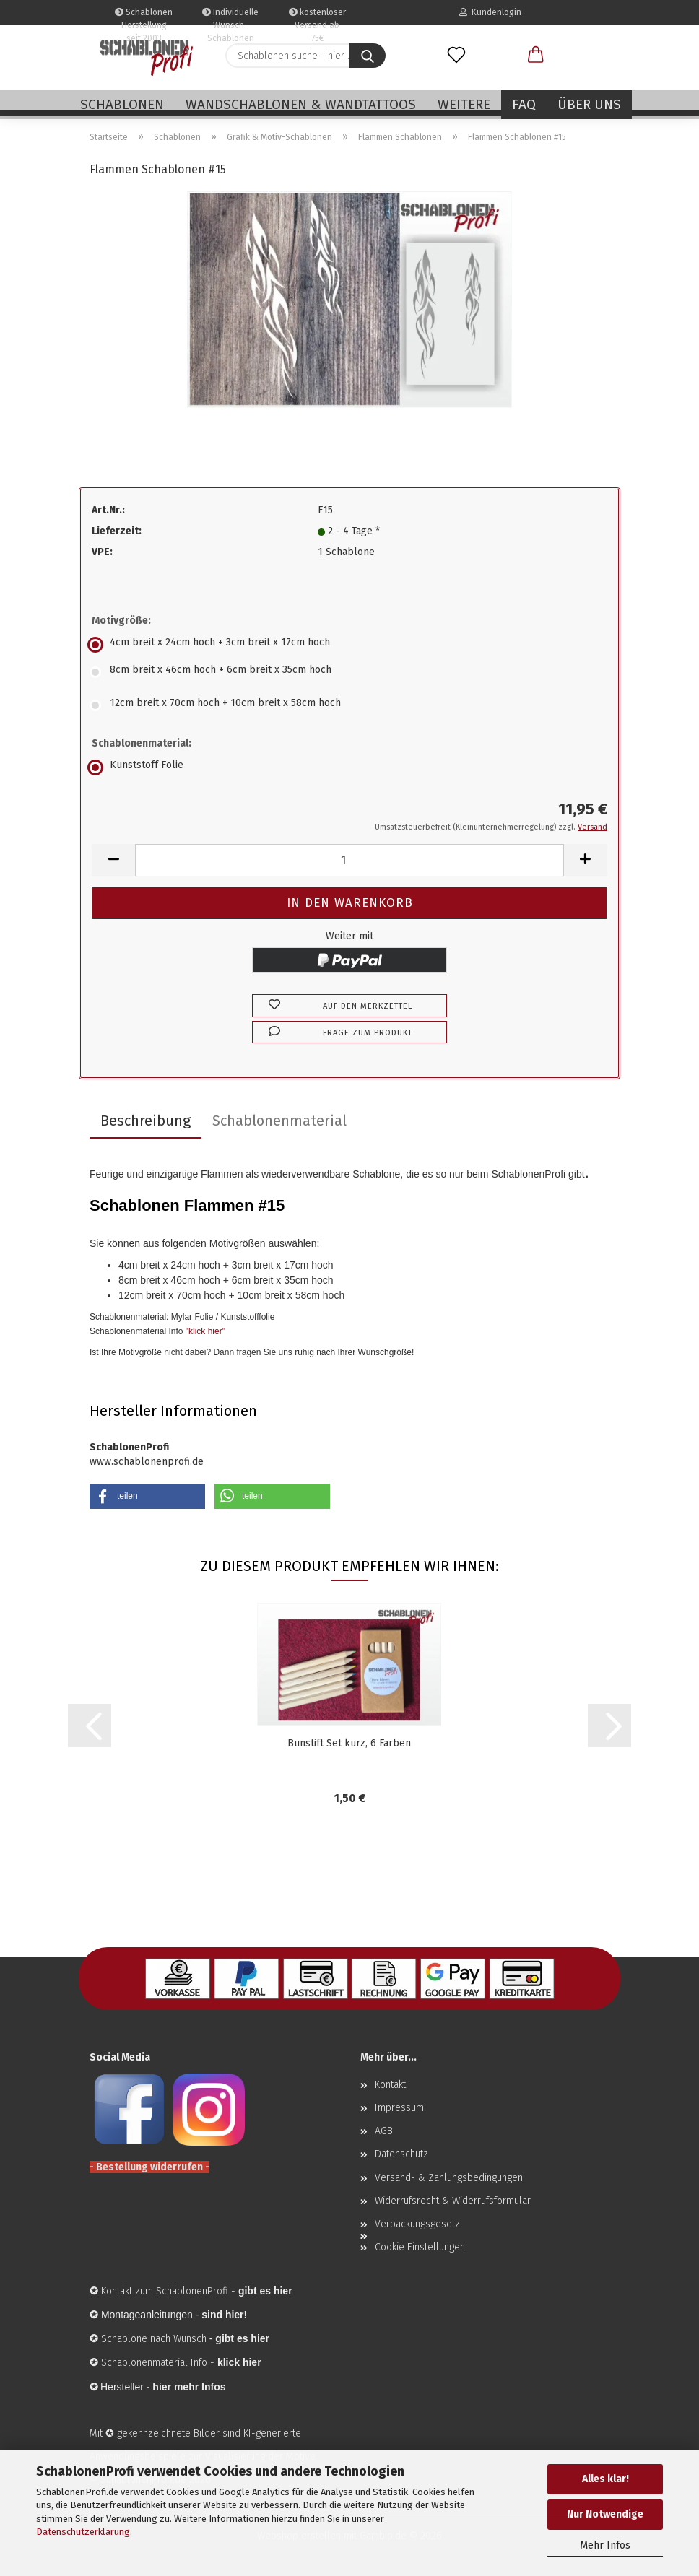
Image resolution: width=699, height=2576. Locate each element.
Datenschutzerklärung (83, 2531)
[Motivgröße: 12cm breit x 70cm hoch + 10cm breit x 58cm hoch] (349, 705)
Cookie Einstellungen (420, 2247)
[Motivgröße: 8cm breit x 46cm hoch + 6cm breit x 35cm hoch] (349, 672)
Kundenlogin (490, 12)
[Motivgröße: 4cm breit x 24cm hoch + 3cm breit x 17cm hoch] (349, 644)
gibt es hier (242, 2338)
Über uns (589, 104)
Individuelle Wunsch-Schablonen (230, 16)
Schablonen (122, 104)
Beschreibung (145, 1120)
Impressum (399, 2108)
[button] (536, 55)
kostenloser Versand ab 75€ (317, 16)
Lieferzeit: (117, 531)
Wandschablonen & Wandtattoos (301, 104)
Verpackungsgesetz (417, 2224)
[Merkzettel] (456, 55)
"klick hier (204, 1331)
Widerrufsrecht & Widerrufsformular (453, 2201)
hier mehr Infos (188, 2387)
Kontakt (390, 2085)
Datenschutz (401, 2154)
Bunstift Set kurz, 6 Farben (349, 1743)
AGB (384, 2131)
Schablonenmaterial (279, 1120)
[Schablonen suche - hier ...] (368, 55)
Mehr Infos (605, 2545)
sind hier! (224, 2314)
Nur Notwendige (605, 2514)
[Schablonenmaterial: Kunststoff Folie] (349, 767)
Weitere (464, 104)
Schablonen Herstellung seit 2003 (144, 16)
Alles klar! (605, 2479)
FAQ (524, 104)
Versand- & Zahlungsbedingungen (449, 2178)
